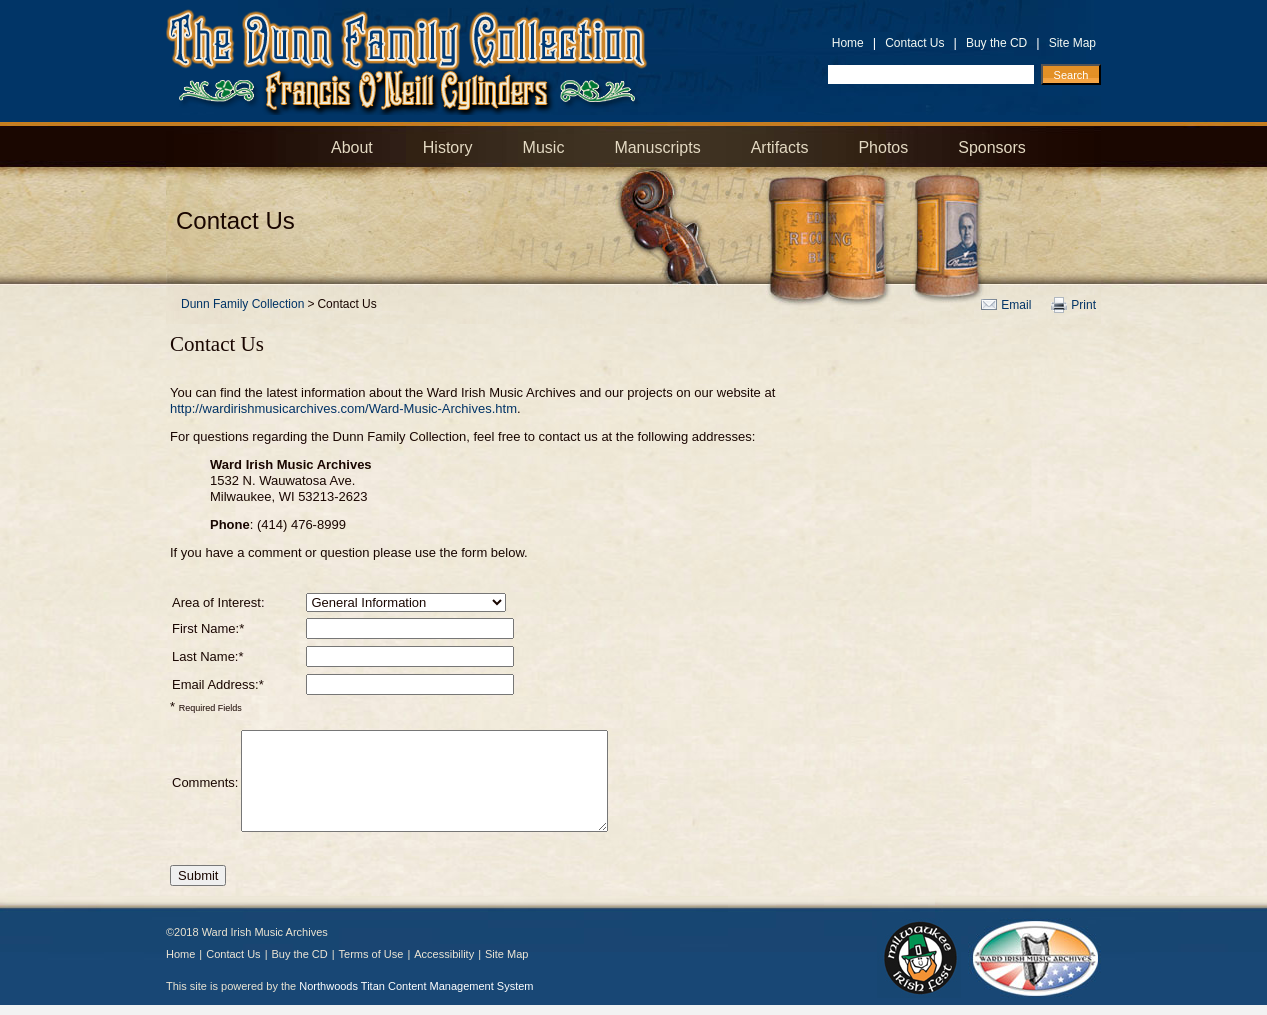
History (448, 147)
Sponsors (992, 147)
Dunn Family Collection (242, 304)
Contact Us (914, 43)
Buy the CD (996, 43)
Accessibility (444, 954)
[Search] (1071, 74)
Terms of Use (371, 954)
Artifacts (780, 147)
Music (544, 147)
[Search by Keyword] (931, 74)
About (352, 147)
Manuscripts (657, 147)
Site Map (1072, 43)
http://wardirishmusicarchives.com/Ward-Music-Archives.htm (343, 408)
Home (848, 43)
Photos (883, 147)
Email (1016, 305)
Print (1083, 305)
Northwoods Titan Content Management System (416, 986)
